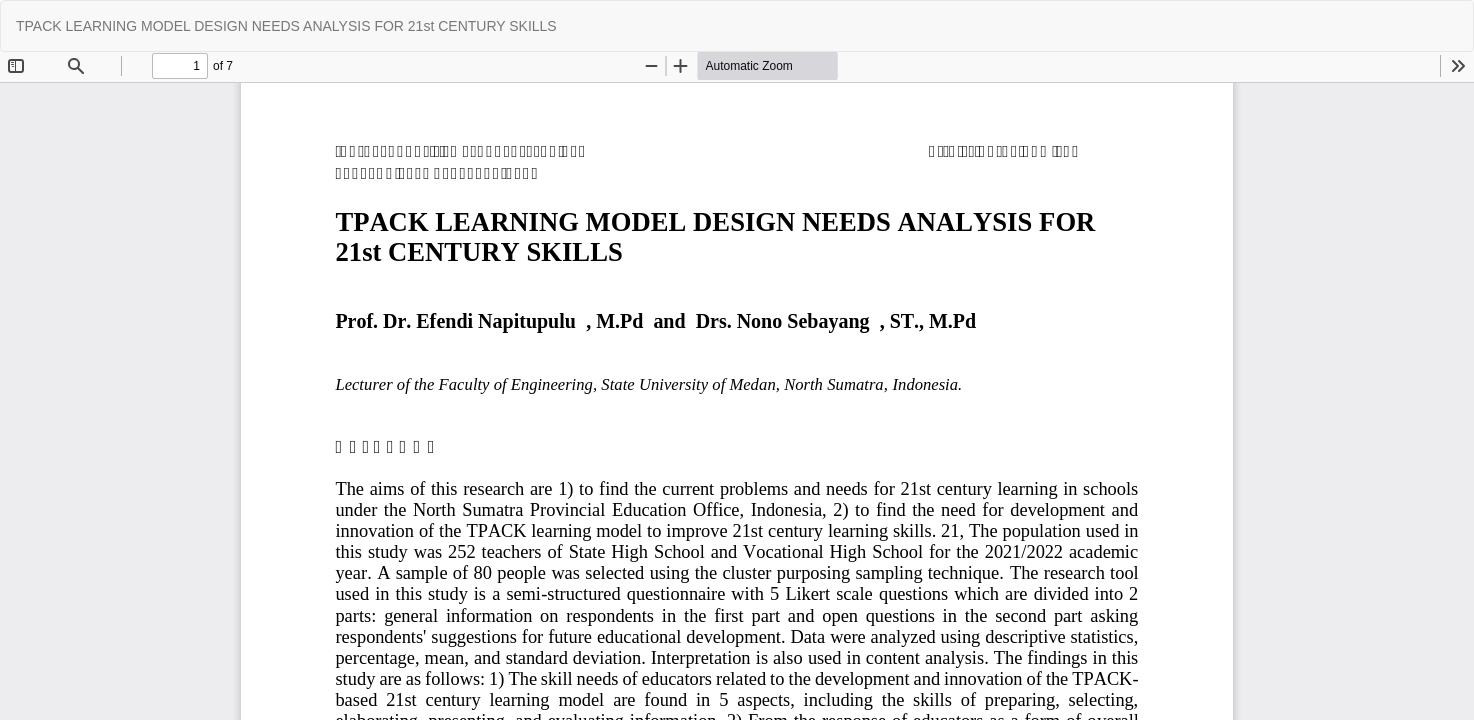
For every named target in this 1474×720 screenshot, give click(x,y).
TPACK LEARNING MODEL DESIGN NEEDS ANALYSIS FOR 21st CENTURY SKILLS (286, 26)
